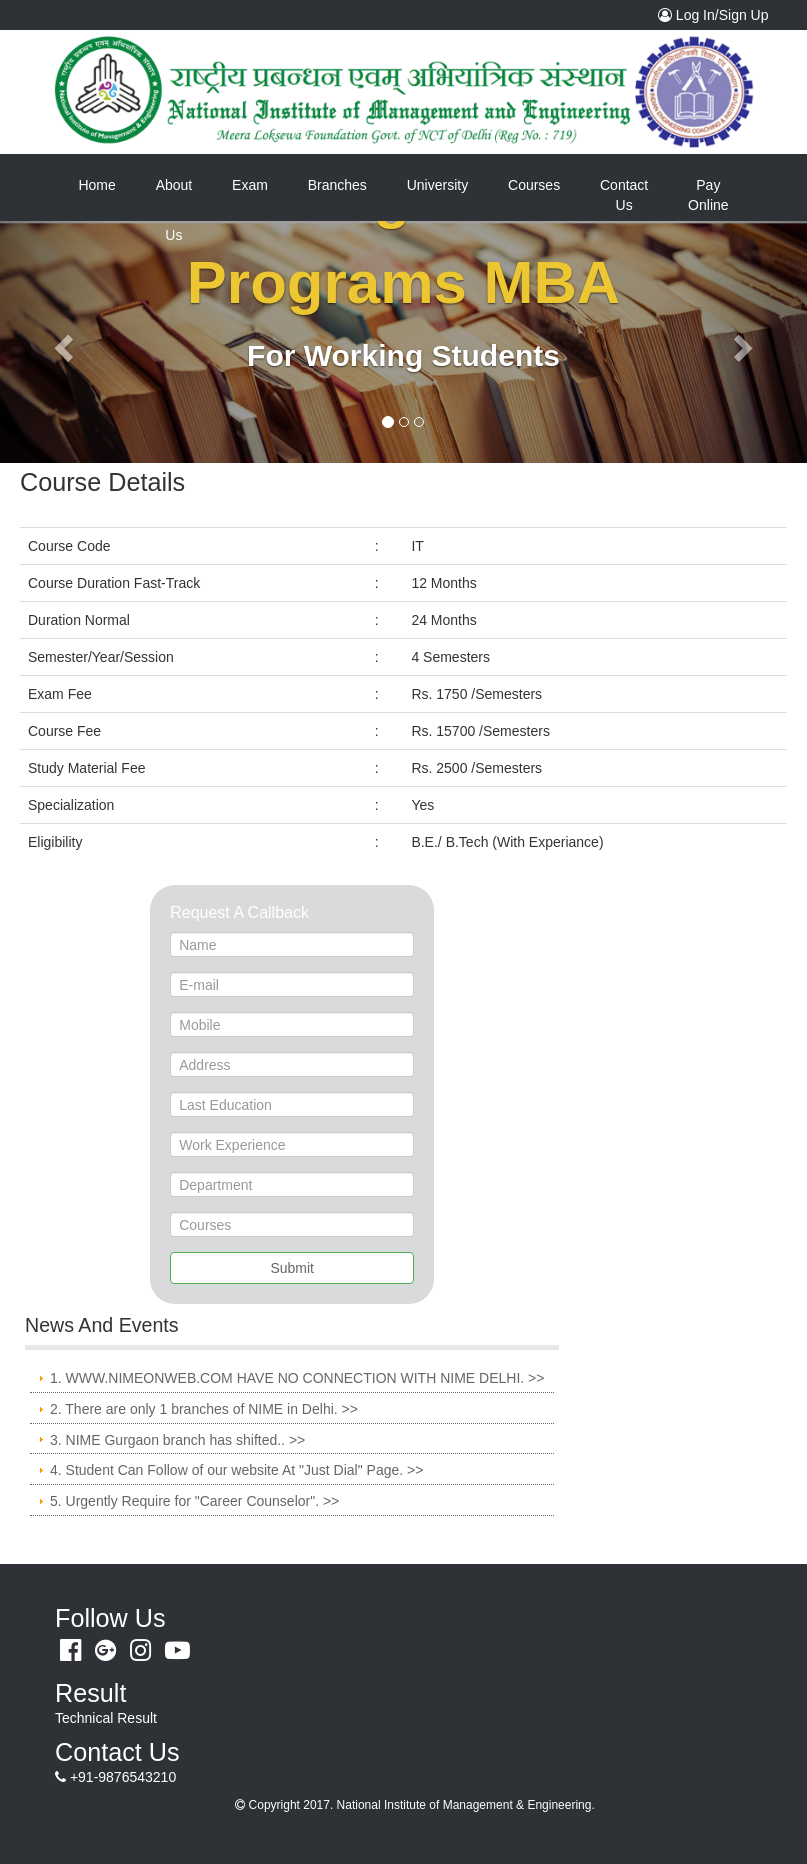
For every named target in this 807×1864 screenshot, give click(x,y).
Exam (250, 185)
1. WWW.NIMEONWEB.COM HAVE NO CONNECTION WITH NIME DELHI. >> (297, 1378)
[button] (60, 342)
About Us (174, 193)
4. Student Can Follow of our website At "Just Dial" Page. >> (236, 1470)
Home (106, 184)
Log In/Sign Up (718, 14)
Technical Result (106, 1718)
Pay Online (708, 195)
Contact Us (624, 195)
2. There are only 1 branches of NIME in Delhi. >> (204, 1409)
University (437, 185)
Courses (534, 185)
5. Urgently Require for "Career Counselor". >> (194, 1501)
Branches (337, 185)
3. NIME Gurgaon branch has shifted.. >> (177, 1440)
